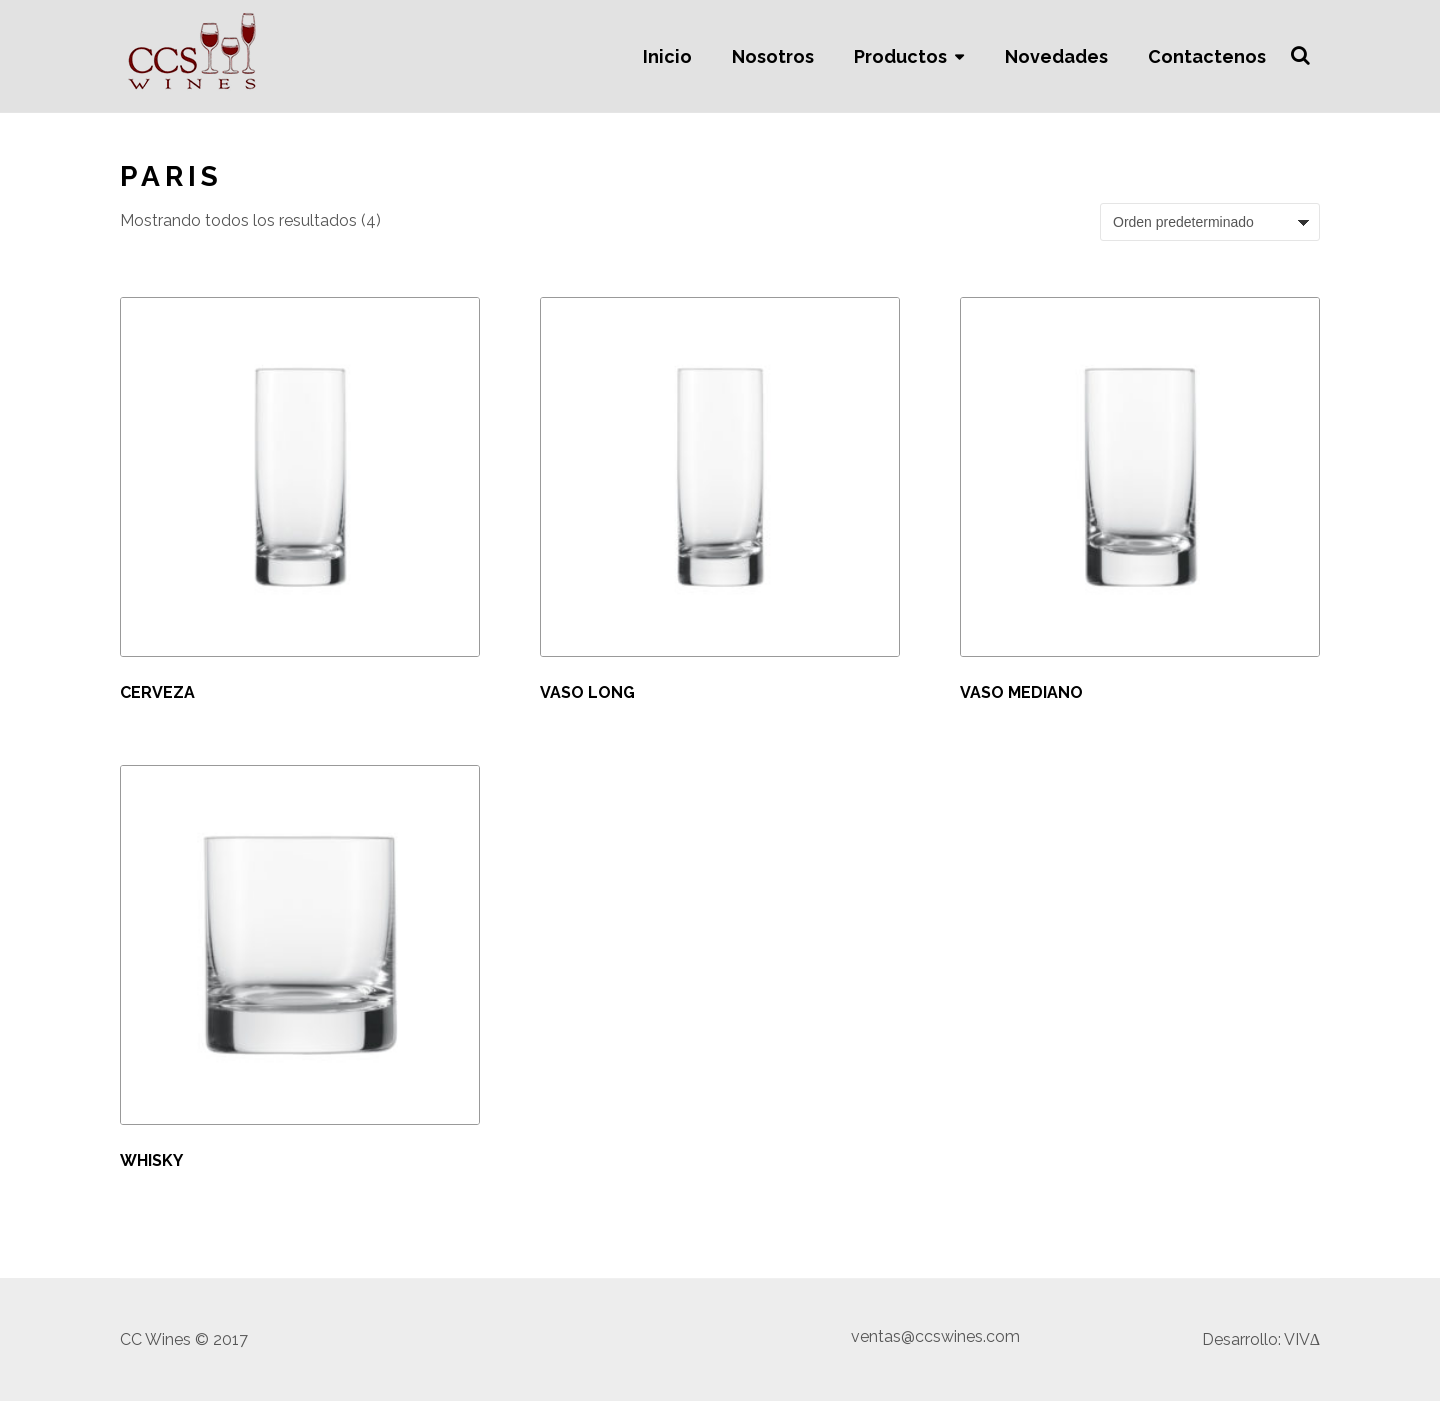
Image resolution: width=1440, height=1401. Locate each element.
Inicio (667, 56)
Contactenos (1207, 56)
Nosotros (773, 56)
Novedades (1056, 56)
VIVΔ (1302, 1339)
